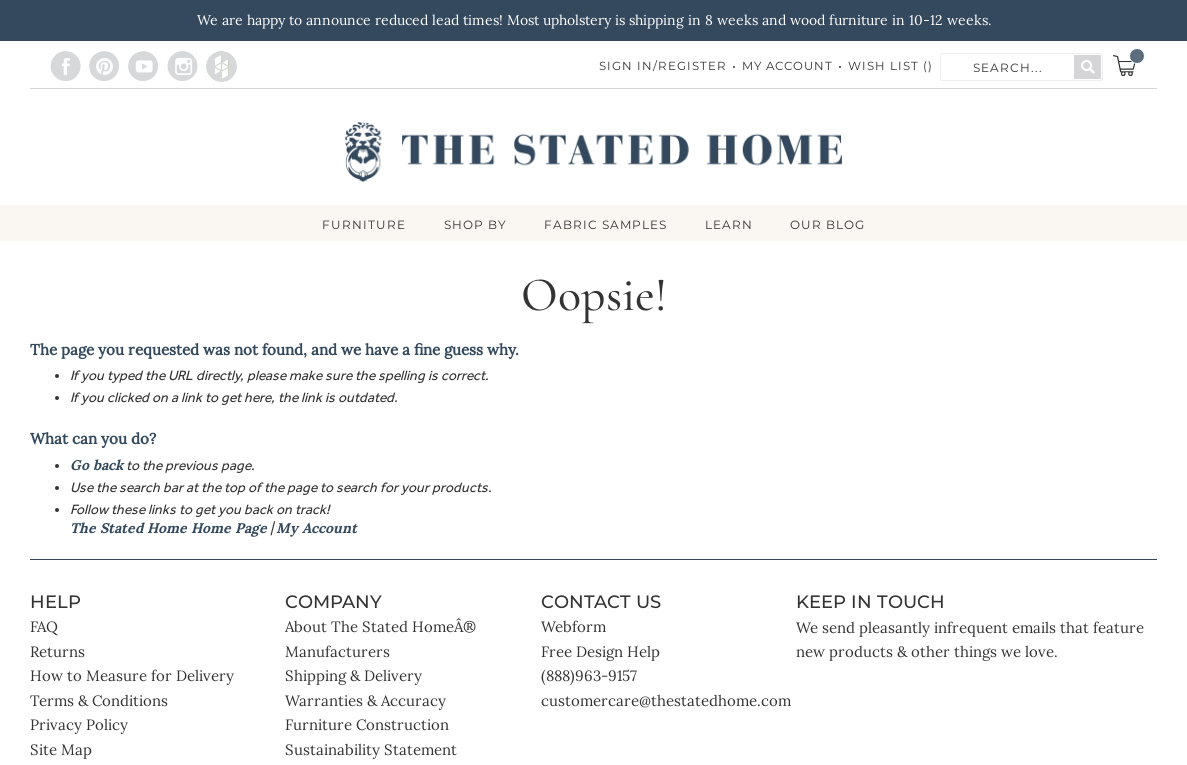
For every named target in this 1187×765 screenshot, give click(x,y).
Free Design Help (600, 652)
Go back (96, 466)
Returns (57, 652)
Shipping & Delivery (353, 677)
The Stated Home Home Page (168, 529)
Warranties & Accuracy (365, 701)
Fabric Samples (605, 225)
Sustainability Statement (371, 750)
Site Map (61, 750)
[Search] (1087, 67)
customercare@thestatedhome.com (666, 701)
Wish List (890, 66)
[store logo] (593, 152)
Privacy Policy (79, 726)
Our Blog (832, 225)
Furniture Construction (367, 726)
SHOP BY (472, 225)
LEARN (731, 225)
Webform (573, 628)
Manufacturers (337, 652)
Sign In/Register (658, 66)
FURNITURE (359, 225)
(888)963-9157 (589, 677)
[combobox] (1008, 66)
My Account (785, 66)
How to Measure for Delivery (132, 677)
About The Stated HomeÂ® (380, 628)
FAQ (44, 628)
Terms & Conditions (99, 701)
